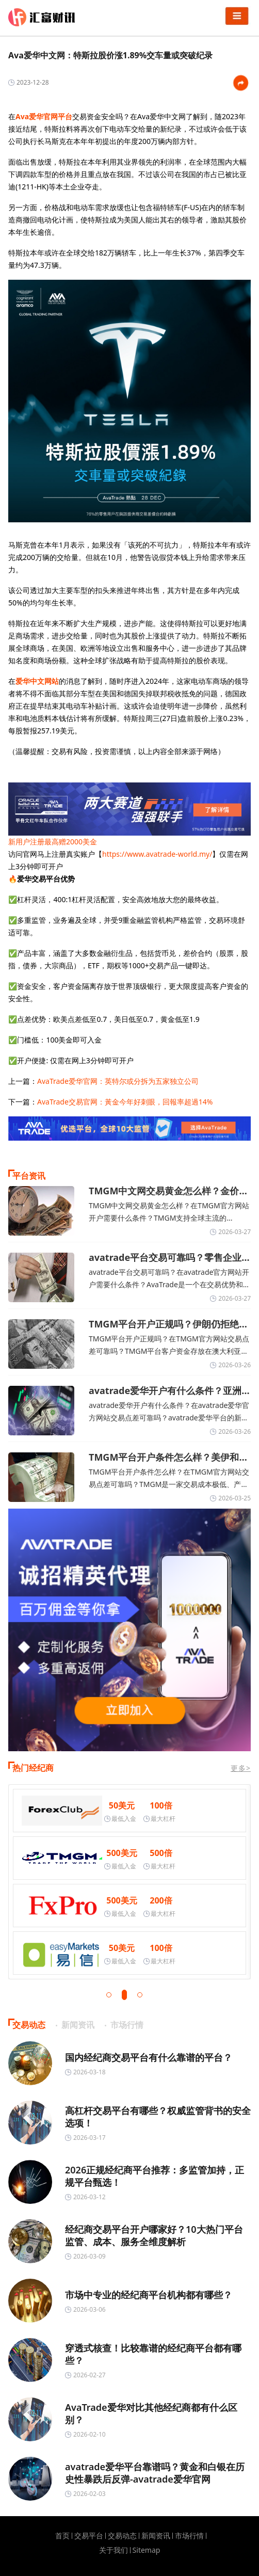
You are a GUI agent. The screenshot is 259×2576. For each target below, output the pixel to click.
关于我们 (113, 2550)
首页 (62, 2536)
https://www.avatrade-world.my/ (157, 854)
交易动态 (122, 2536)
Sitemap (146, 2550)
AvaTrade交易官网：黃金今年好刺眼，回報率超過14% (125, 1102)
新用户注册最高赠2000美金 (52, 841)
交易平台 (88, 2536)
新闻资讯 (155, 2536)
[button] (108, 1994)
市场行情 (189, 2536)
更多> (241, 1768)
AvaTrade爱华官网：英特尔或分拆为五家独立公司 (118, 1081)
